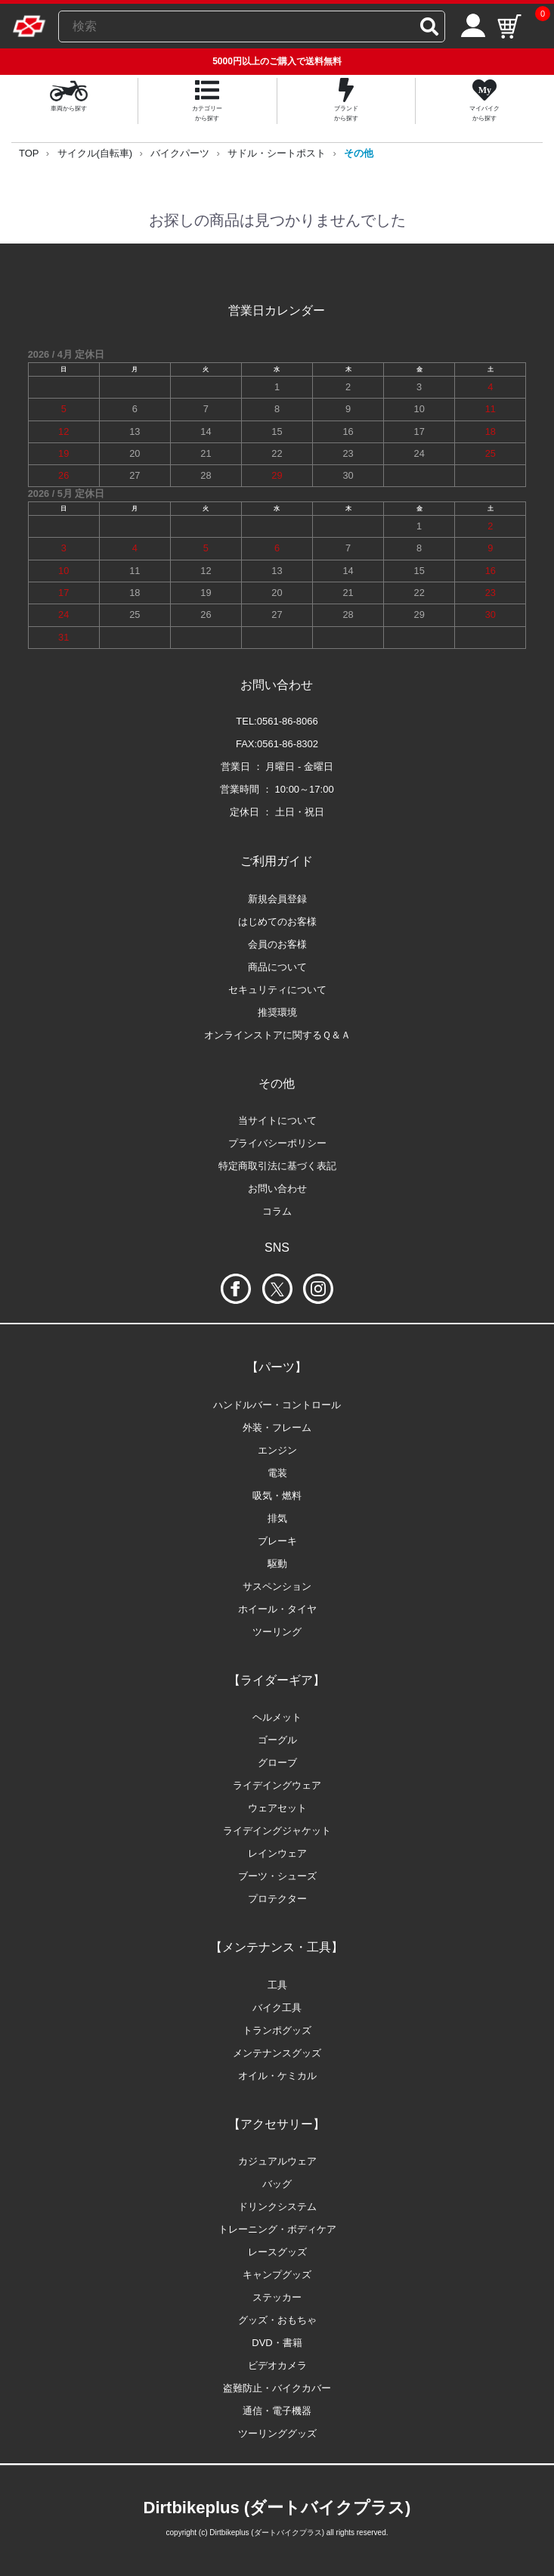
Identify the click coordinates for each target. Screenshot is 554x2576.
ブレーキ (277, 1541)
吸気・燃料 (277, 1495)
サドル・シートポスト (276, 153)
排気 (277, 1518)
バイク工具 (277, 2007)
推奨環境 (277, 1012)
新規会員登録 (277, 899)
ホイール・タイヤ (277, 1609)
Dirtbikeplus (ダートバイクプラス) (277, 2507)
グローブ (277, 1762)
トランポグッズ (277, 2030)
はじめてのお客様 (277, 921)
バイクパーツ (179, 153)
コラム (277, 1211)
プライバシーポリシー (277, 1143)
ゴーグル (277, 1740)
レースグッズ (277, 2252)
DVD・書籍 (277, 2342)
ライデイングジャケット (277, 1830)
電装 (277, 1473)
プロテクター (277, 1898)
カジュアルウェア (277, 2161)
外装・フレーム (277, 1427)
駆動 (277, 1563)
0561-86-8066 (287, 721)
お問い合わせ (277, 1188)
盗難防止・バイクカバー (277, 2388)
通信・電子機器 (277, 2410)
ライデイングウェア (277, 1785)
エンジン (277, 1450)
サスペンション (277, 1586)
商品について (277, 967)
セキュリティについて (277, 989)
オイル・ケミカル (277, 2075)
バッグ (277, 2184)
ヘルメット (277, 1717)
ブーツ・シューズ (277, 1876)
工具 (277, 1985)
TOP (29, 153)
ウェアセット (277, 1808)
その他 (358, 153)
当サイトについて (277, 1120)
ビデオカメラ (277, 2365)
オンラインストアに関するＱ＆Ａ (277, 1035)
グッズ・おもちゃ (277, 2320)
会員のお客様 (277, 944)
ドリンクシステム (277, 2206)
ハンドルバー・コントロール (277, 1405)
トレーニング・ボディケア (277, 2229)
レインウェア (277, 1853)
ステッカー (277, 2297)
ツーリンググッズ (277, 2433)
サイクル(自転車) (95, 153)
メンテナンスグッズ (277, 2053)
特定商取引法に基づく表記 (277, 1166)
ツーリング (277, 1631)
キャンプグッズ (277, 2274)
